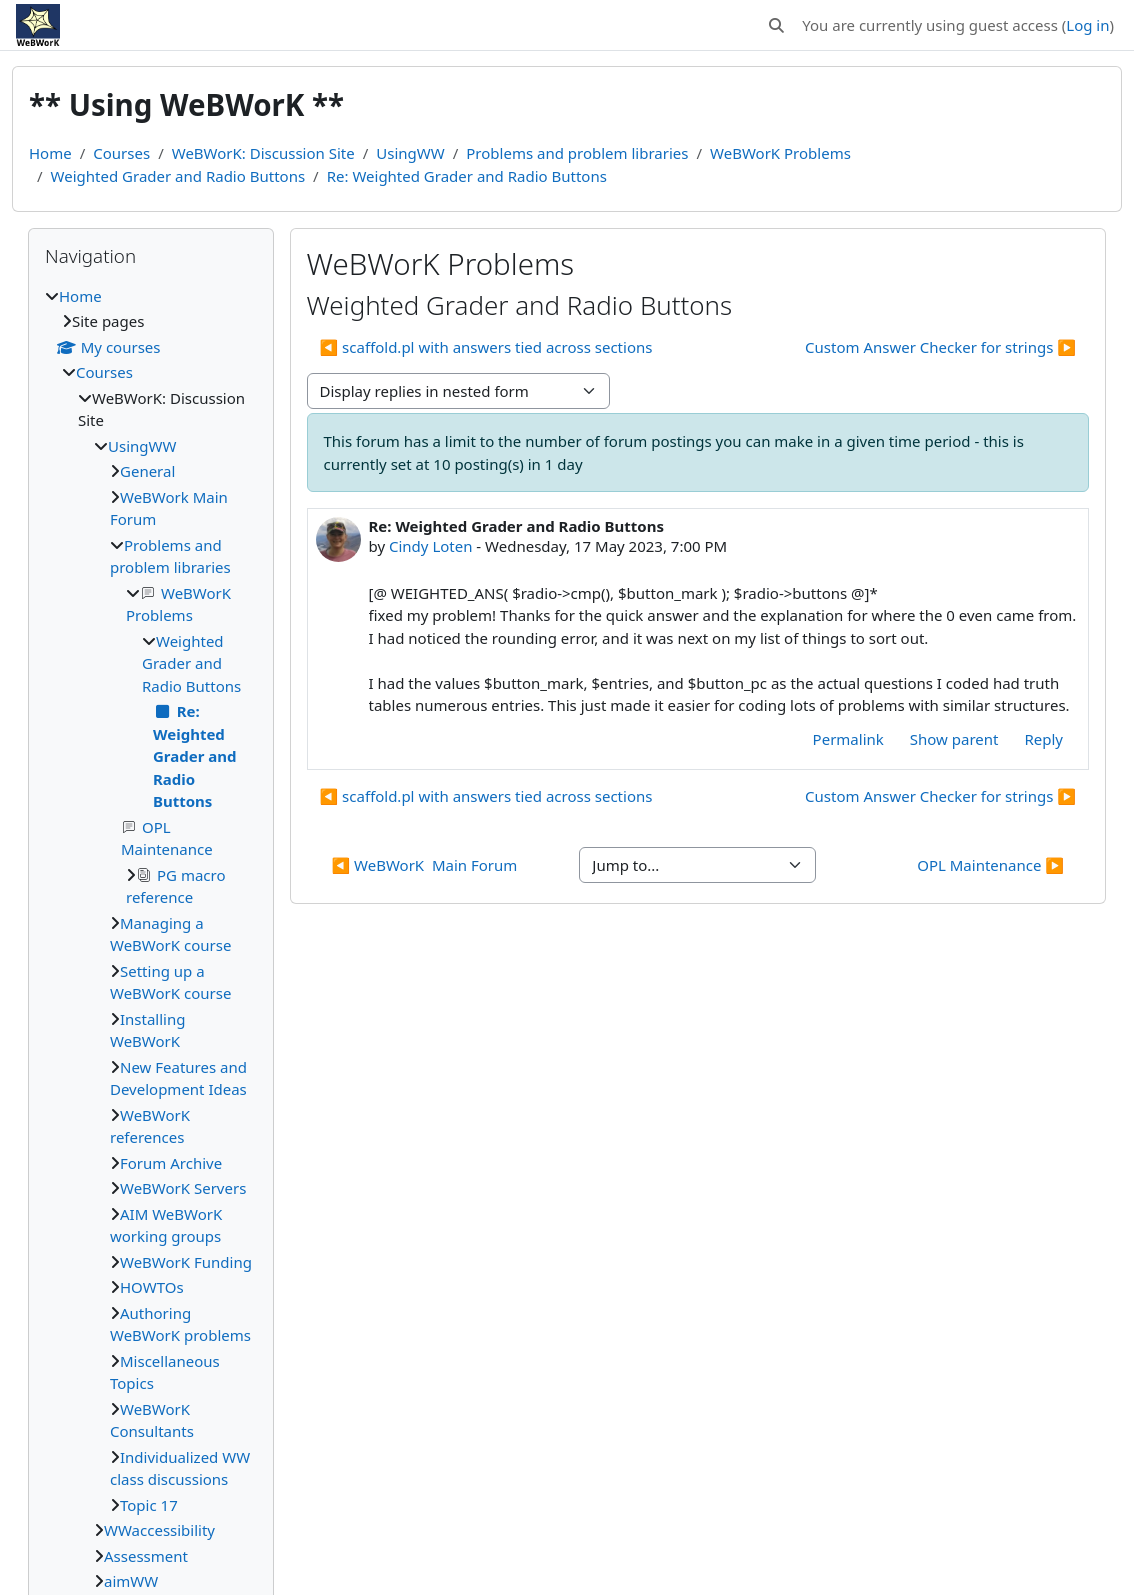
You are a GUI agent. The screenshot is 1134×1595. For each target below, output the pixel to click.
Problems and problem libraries (577, 153)
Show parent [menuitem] (954, 739)
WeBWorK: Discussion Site (263, 153)
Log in (1087, 25)
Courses (121, 153)
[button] (777, 25)
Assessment (146, 1556)
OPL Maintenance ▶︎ (990, 865)
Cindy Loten (430, 546)
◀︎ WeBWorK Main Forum (425, 865)
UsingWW (410, 153)
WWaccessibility (159, 1530)
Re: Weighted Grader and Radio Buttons (467, 176)
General (147, 471)
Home (50, 153)
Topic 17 (149, 1505)
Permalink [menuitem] (848, 739)
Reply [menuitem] (1043, 739)
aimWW (131, 1581)
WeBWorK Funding (186, 1262)
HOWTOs (152, 1287)
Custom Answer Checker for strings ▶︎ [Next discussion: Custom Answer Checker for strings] (940, 347)
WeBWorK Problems (780, 153)
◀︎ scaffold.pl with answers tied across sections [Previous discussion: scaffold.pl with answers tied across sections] (486, 347)
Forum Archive (171, 1163)
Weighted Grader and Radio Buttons (178, 176)
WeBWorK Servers (183, 1188)
